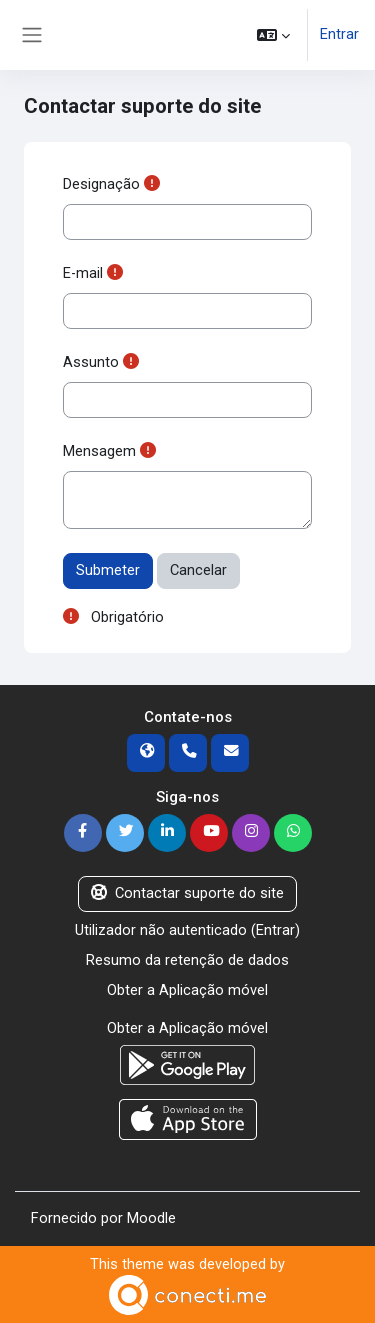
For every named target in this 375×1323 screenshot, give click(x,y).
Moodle (151, 1218)
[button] (273, 35)
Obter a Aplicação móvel (187, 990)
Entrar (339, 34)
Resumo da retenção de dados (187, 960)
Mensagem (99, 451)
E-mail (83, 273)
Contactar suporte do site (187, 893)
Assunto (91, 362)
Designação (101, 184)
